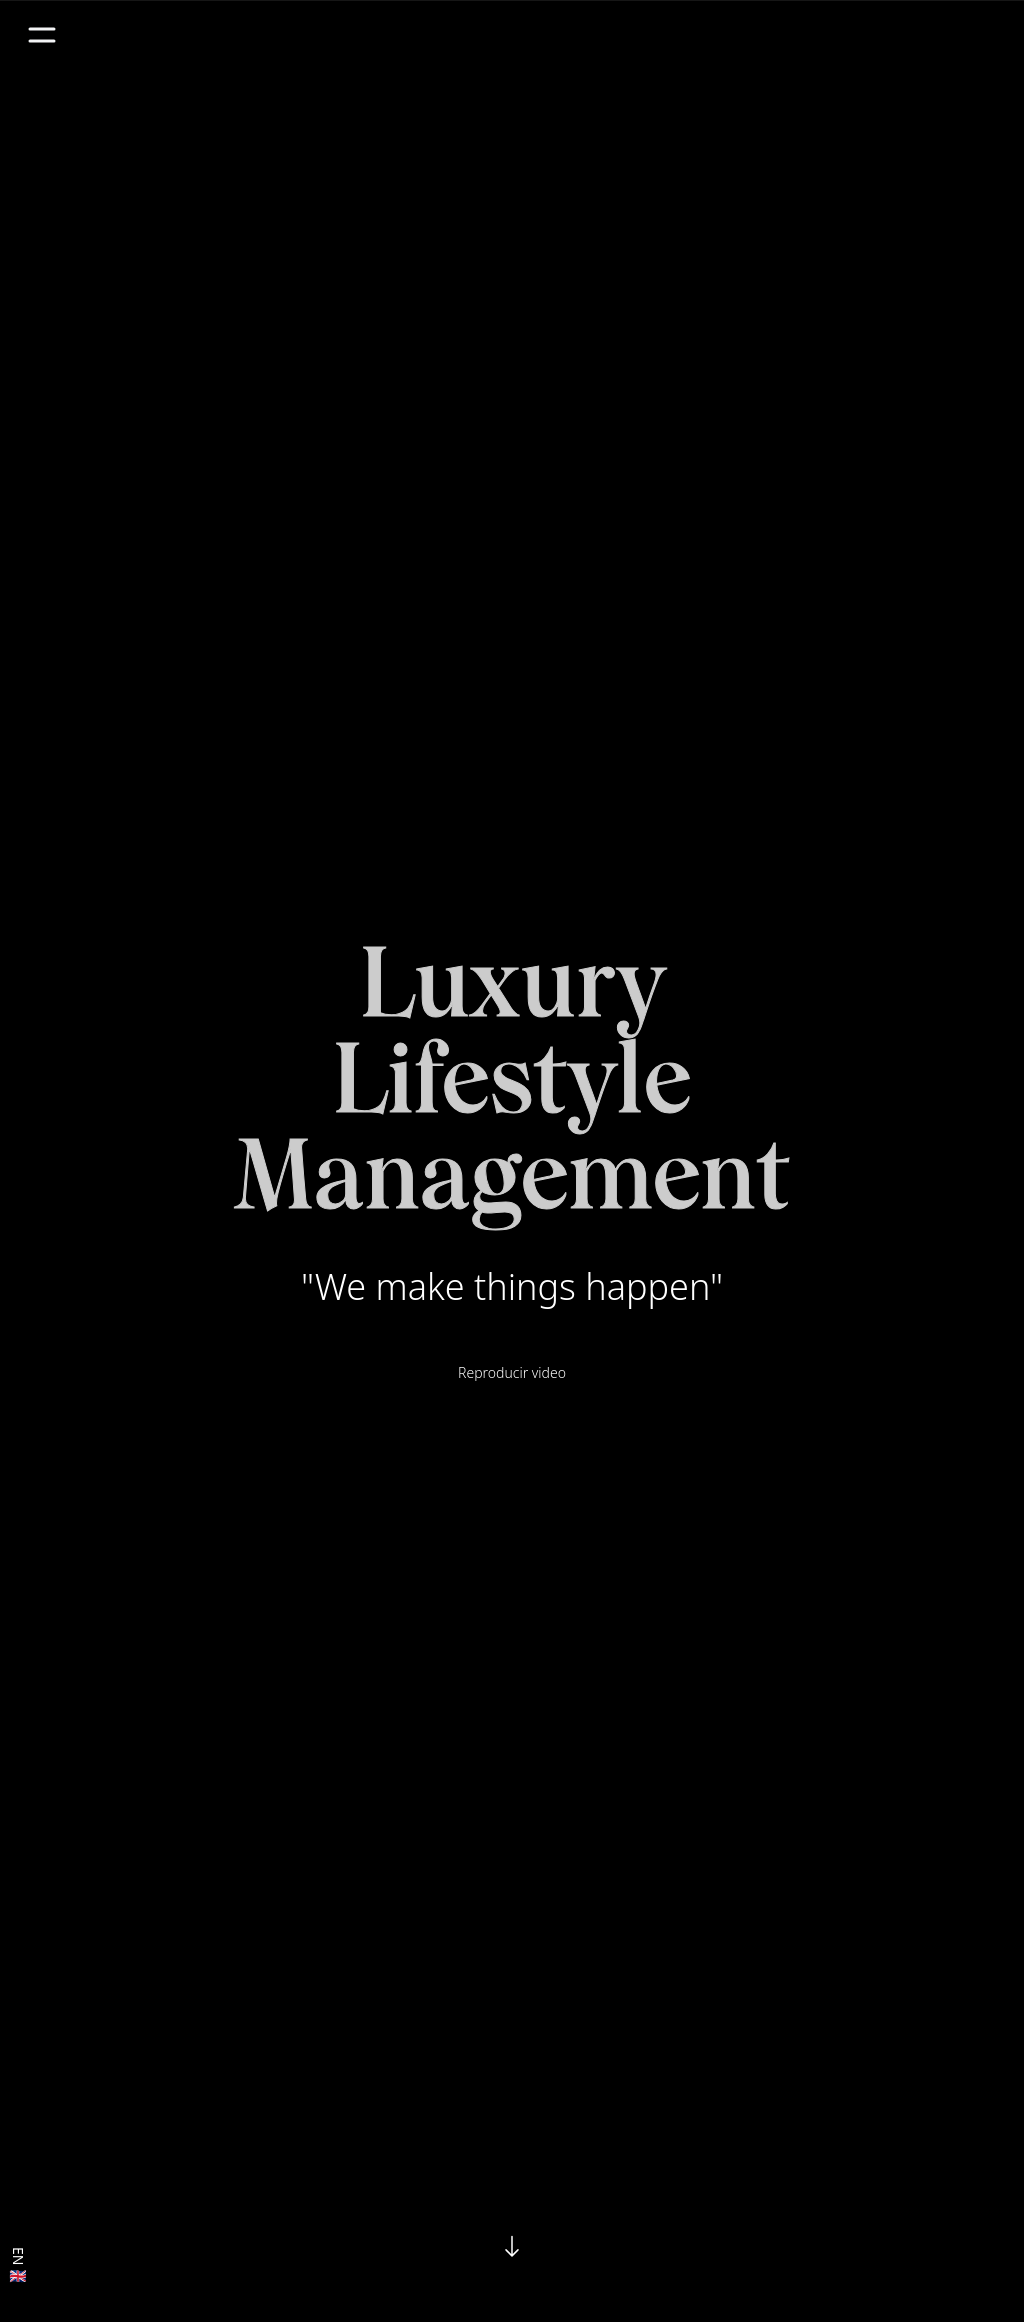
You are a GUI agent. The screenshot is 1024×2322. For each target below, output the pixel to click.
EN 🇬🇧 (18, 2266)
